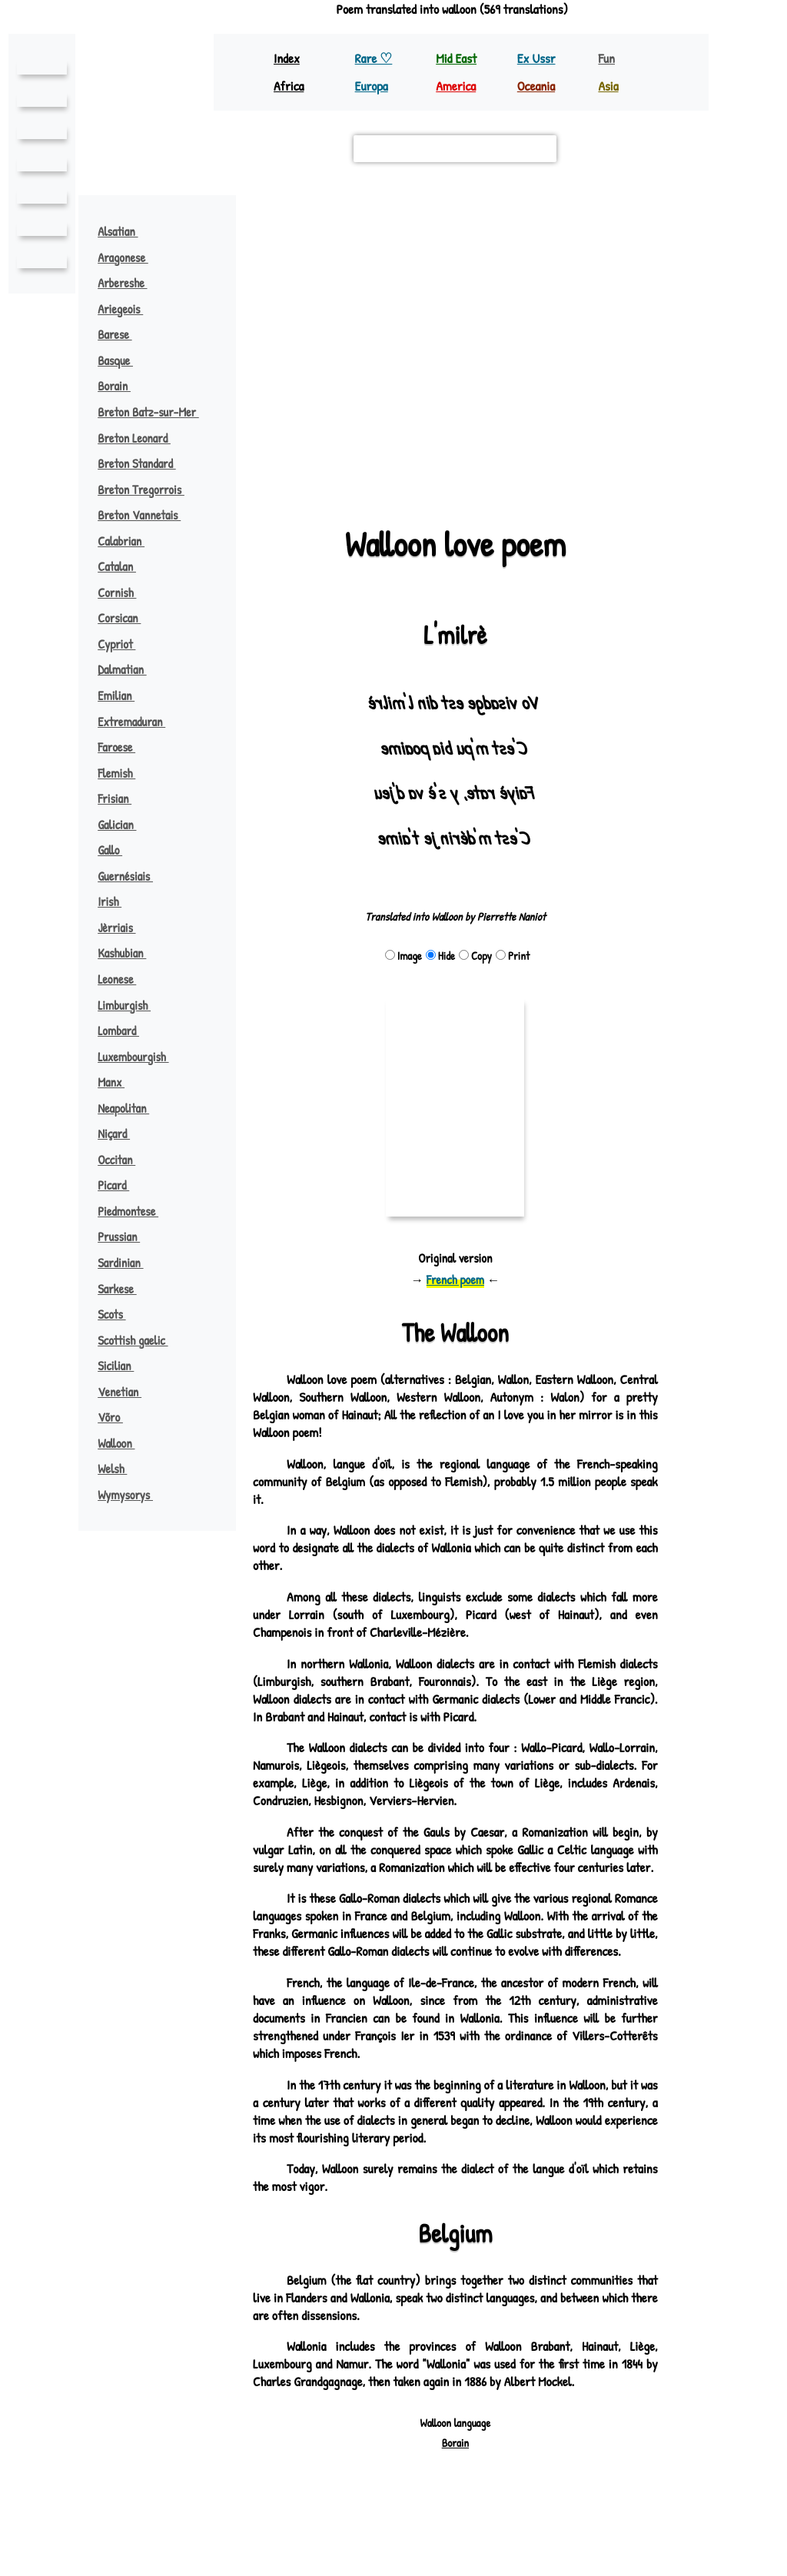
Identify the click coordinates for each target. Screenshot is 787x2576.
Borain (121, 385)
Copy (474, 956)
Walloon (124, 1443)
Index (287, 58)
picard (360, 411)
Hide (439, 956)
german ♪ (636, 389)
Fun (606, 58)
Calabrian (129, 541)
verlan (501, 443)
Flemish (124, 773)
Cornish (124, 592)
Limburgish (132, 1005)
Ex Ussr (536, 58)
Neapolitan (131, 1108)
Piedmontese (134, 1211)
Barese (122, 334)
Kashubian (130, 952)
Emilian (123, 695)
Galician (124, 824)
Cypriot (124, 644)
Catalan (124, 566)
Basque (123, 360)
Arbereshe (130, 282)
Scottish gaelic (141, 1340)
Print (512, 956)
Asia (608, 86)
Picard (121, 1185)
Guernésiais (132, 876)
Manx (118, 1082)
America (457, 86)
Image (402, 956)
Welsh (120, 1468)
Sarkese (124, 1288)
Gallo (117, 850)
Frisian (121, 798)
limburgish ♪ (549, 301)
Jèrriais (124, 927)
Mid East (456, 58)
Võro (118, 1417)
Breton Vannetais (146, 514)
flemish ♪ (367, 301)
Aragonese (131, 257)
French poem (455, 1279)
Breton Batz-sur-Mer (157, 411)
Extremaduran (139, 721)
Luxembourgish (141, 1056)
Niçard (121, 1133)
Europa (372, 86)
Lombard (126, 1030)
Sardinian (128, 1262)
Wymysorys (133, 1494)
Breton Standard (145, 463)
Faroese (124, 747)
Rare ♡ (375, 58)
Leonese (123, 979)
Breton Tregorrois (149, 489)
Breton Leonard (141, 438)
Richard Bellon (496, 2529)
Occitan (124, 1159)
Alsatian (126, 231)
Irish (117, 901)
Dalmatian (130, 669)
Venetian (126, 1391)
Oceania (537, 86)
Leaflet (278, 475)
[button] (455, 339)
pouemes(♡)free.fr (536, 2515)
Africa (290, 86)
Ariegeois (128, 308)
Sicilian (123, 1365)
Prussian (126, 1236)
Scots (119, 1314)
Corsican (127, 617)
